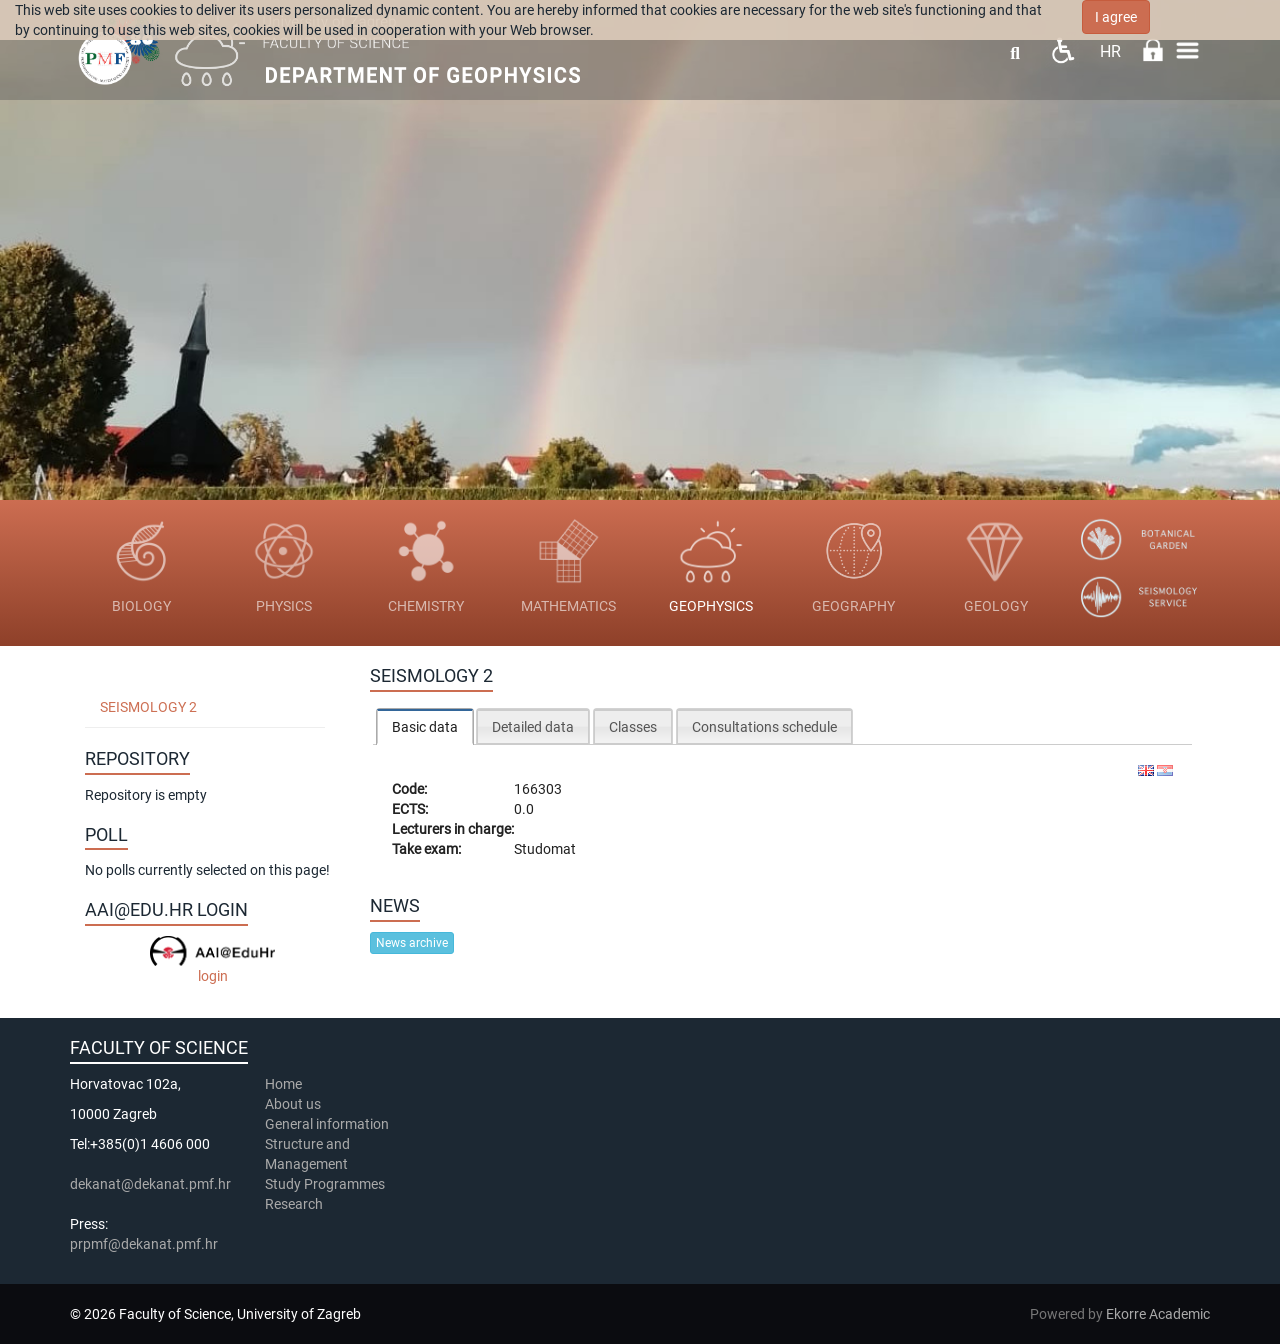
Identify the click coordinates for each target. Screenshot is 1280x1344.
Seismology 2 (148, 707)
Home (283, 1084)
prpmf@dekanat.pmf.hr (144, 1244)
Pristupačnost (1062, 50)
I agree (1116, 17)
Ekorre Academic (1158, 1314)
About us (294, 1104)
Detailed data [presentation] (533, 727)
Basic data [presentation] (425, 727)
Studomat (545, 849)
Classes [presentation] (633, 727)
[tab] (425, 726)
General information (327, 1124)
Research (295, 1204)
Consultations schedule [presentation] (764, 727)
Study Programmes (325, 1184)
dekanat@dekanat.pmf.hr (150, 1184)
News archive (412, 943)
